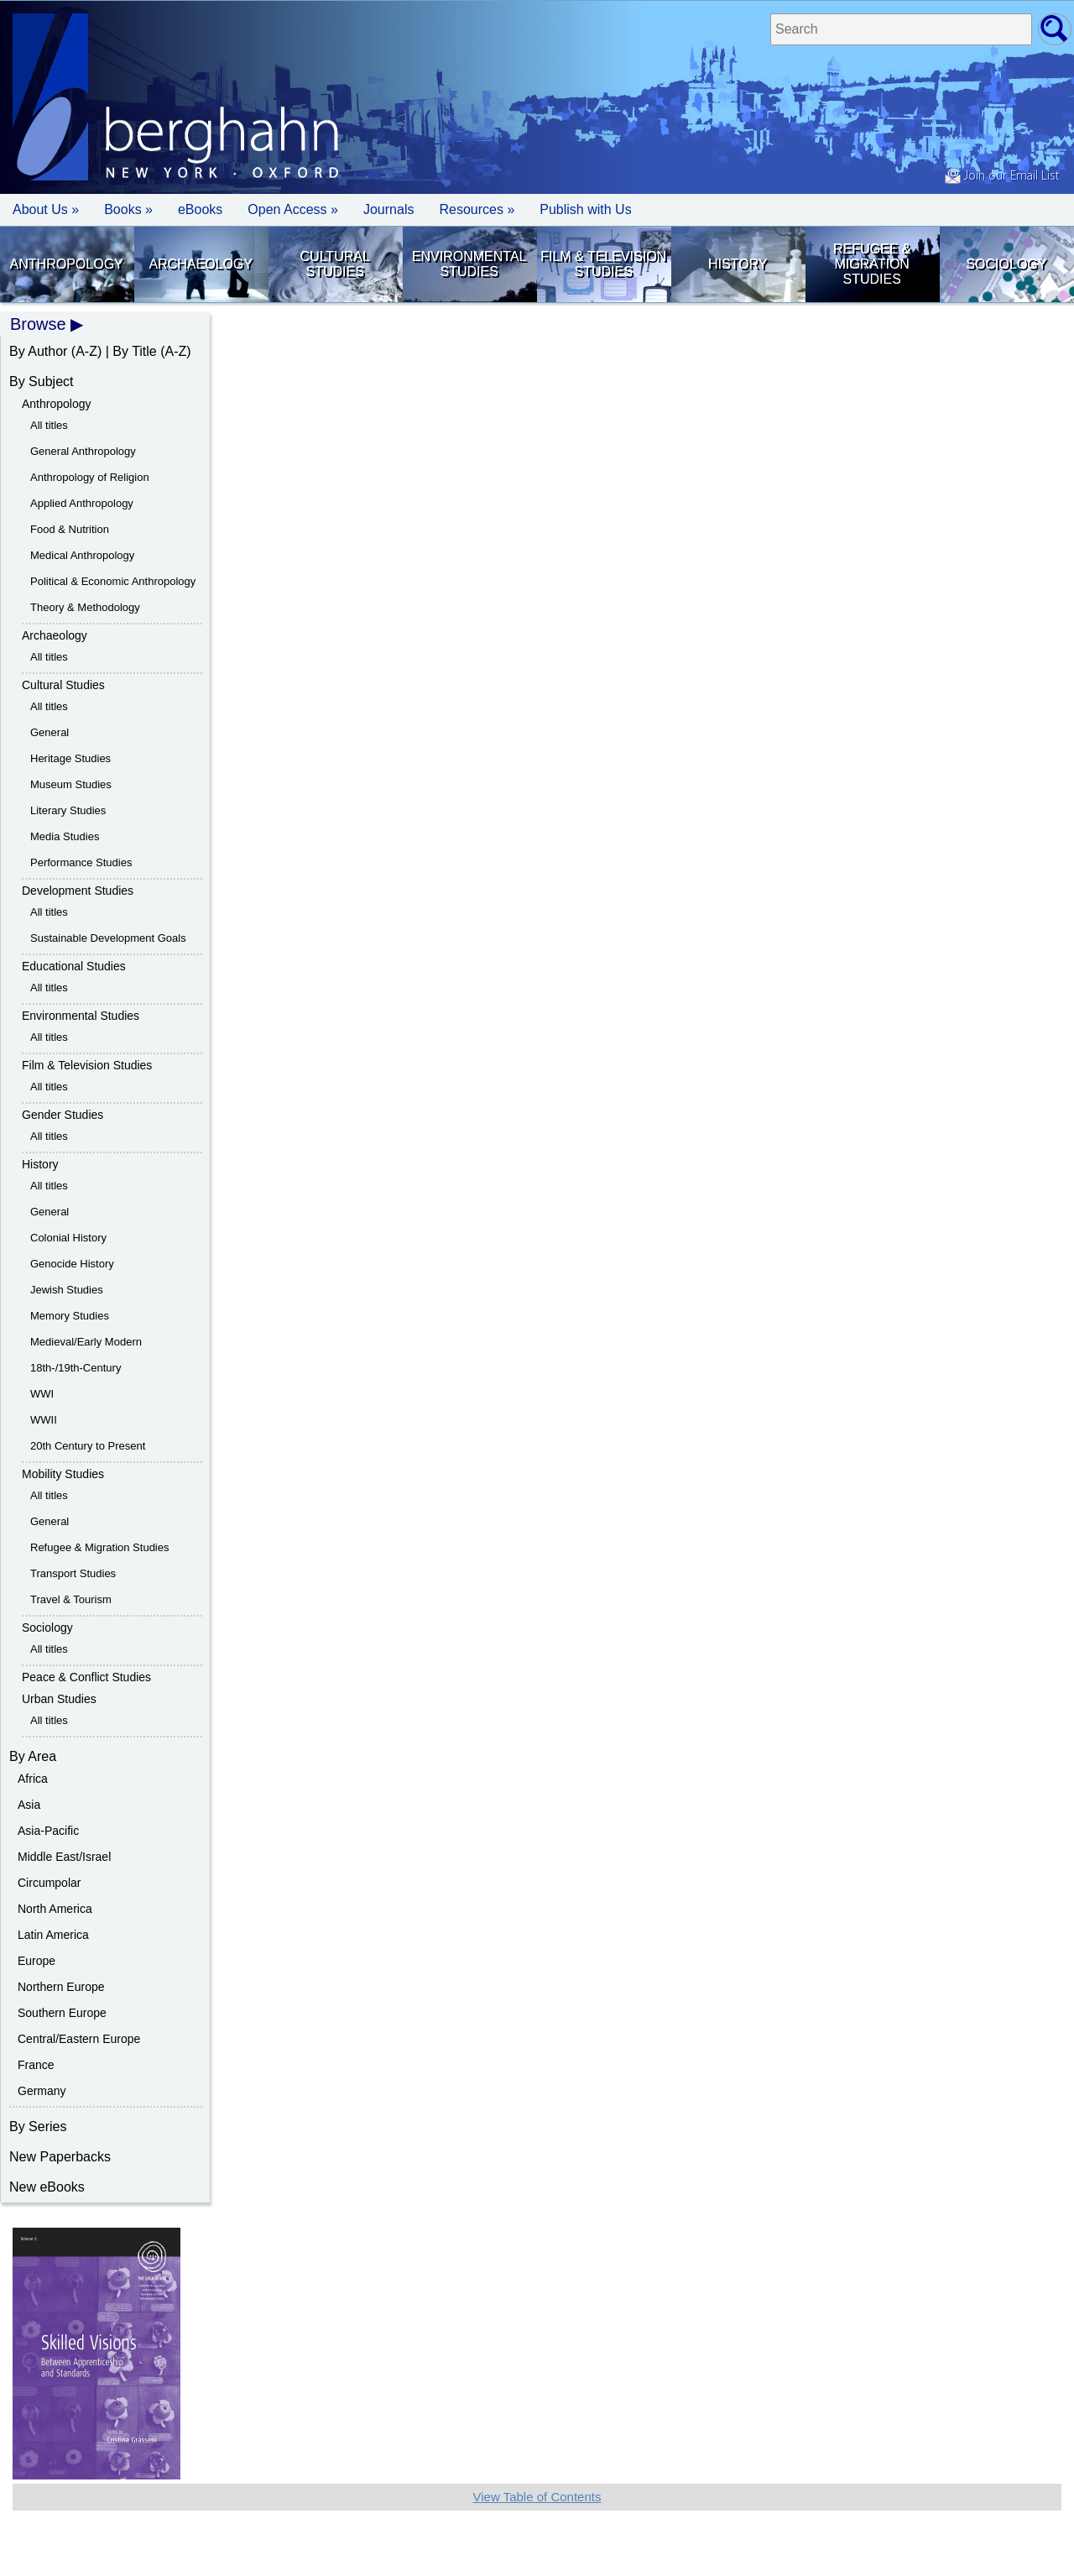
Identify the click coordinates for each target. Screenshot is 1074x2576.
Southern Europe (62, 2013)
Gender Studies (62, 1114)
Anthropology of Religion (89, 477)
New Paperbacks (60, 2157)
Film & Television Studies (603, 264)
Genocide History (72, 1263)
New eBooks (47, 2187)
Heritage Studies (70, 758)
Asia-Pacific (48, 1830)
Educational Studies (74, 966)
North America (55, 1908)
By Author (38, 351)
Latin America (53, 1934)
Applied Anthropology (81, 503)
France (36, 2065)
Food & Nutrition (69, 529)
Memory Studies (69, 1315)
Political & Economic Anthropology (113, 581)
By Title (134, 351)
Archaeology (201, 264)
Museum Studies (71, 784)
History (738, 264)
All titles (49, 425)
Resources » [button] (476, 209)
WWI (42, 1393)
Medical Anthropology (82, 555)
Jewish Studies (66, 1289)
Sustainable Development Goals (108, 938)
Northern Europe (61, 1986)
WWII (43, 1419)
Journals (388, 209)
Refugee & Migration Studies (871, 264)
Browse (38, 324)
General (49, 732)
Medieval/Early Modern (86, 1341)
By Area (32, 1756)
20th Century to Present (87, 1446)
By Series (37, 2126)
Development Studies (77, 890)
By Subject (41, 381)
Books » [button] (128, 209)
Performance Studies (81, 862)
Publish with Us (585, 209)
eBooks (200, 209)
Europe (36, 1960)
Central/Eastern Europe (79, 2039)
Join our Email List (1002, 176)
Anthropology (66, 264)
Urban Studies (59, 1699)
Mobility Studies (63, 1474)
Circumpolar (49, 1882)
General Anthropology (83, 451)
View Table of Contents (537, 2497)
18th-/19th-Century (75, 1367)
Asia (29, 1804)
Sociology (1006, 264)
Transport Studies (73, 1573)
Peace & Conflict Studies (86, 1677)
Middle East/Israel (64, 1856)
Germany (42, 2091)
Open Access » (293, 209)
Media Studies (64, 836)
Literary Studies (68, 810)
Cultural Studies (335, 264)
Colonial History (68, 1237)
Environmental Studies (469, 264)
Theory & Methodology (85, 607)
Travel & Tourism (71, 1599)
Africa (33, 1778)
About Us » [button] (46, 209)
